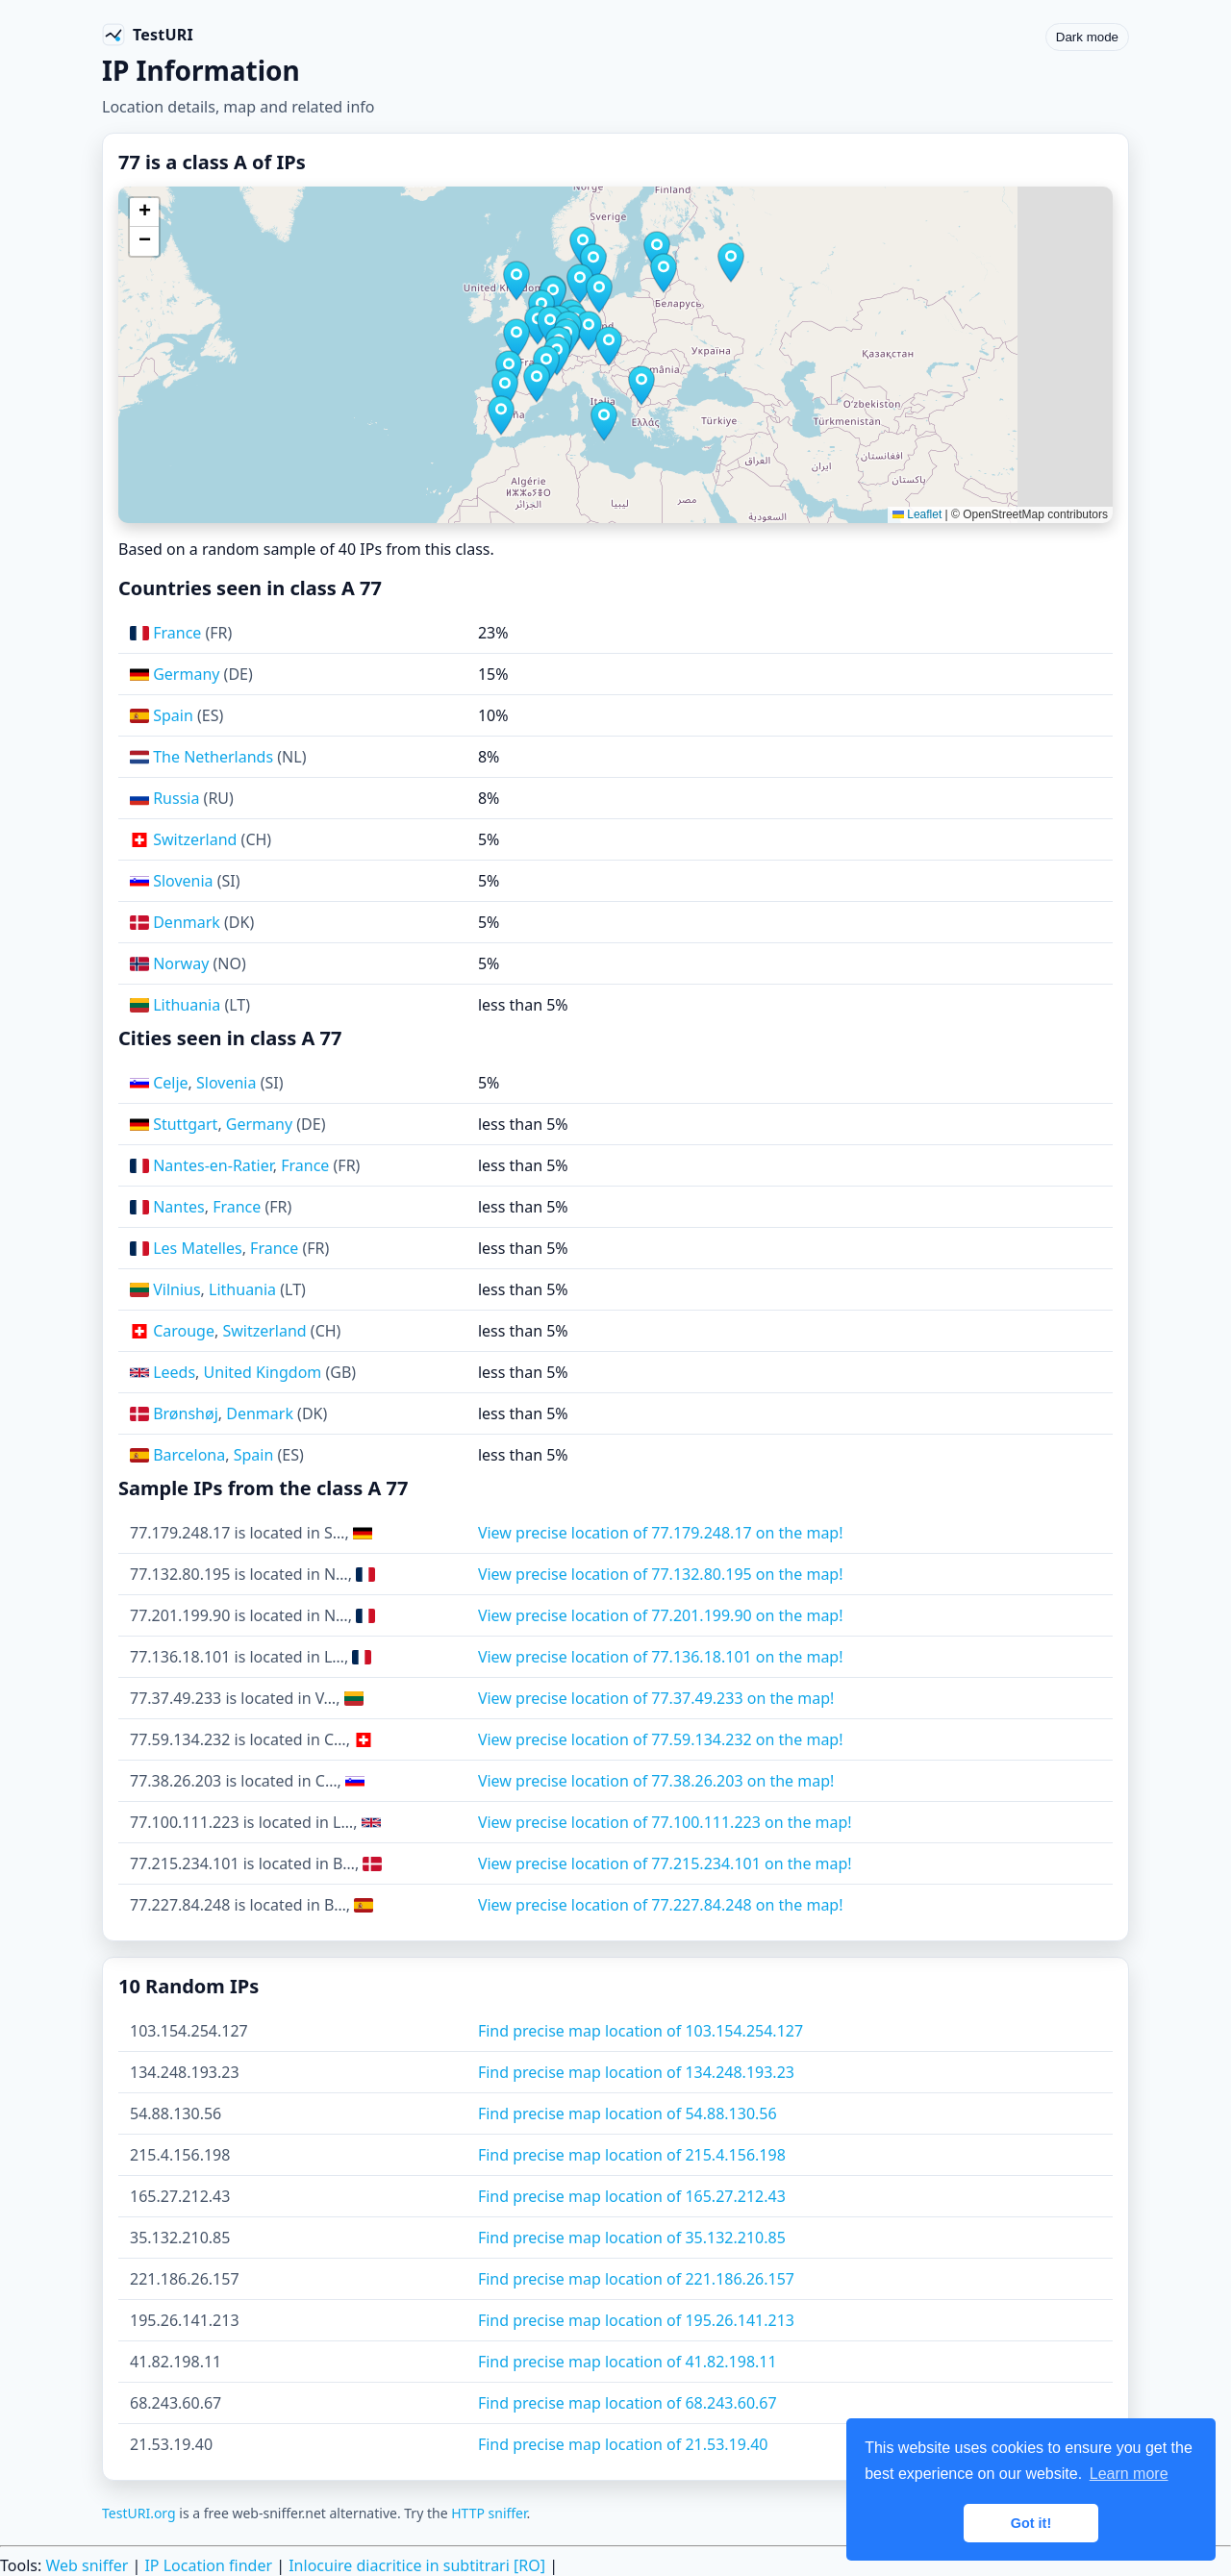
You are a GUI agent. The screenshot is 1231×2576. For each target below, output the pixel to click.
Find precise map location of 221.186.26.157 (636, 2278)
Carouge (183, 1330)
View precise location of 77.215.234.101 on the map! (665, 1863)
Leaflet (917, 514)
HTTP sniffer (488, 2513)
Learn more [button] (1129, 2473)
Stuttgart (185, 1124)
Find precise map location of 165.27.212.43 (632, 2196)
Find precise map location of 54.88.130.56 (627, 2113)
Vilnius (176, 1289)
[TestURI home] (147, 34)
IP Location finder (208, 2565)
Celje (170, 1082)
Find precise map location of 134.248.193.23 (636, 2072)
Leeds (174, 1372)
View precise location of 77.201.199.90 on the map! (660, 1615)
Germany (186, 674)
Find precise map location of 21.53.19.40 (623, 2444)
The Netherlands (213, 756)
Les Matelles (197, 1248)
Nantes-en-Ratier (213, 1165)
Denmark (186, 922)
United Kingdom (263, 1372)
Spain (173, 715)
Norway (181, 963)
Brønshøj (185, 1413)
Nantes (179, 1206)
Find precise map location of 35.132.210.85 (632, 2237)
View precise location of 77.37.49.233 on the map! (656, 1698)
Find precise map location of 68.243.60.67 (627, 2402)
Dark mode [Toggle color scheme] (1087, 37)
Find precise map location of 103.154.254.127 (640, 2030)
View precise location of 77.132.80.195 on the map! (660, 1574)
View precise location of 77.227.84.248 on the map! (660, 1904)
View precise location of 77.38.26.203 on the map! (656, 1780)
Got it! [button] (1031, 2523)
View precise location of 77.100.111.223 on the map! (665, 1822)
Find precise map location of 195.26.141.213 (636, 2320)
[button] (516, 338)
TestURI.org (139, 2513)
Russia (176, 798)
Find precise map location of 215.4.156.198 (632, 2154)
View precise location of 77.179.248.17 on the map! (660, 1532)
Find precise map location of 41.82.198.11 (627, 2361)
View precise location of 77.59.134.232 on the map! (660, 1739)
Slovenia (183, 880)
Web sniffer (86, 2565)
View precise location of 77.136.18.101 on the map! (660, 1656)
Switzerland (195, 839)
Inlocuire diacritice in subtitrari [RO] (417, 2565)
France (177, 632)
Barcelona (189, 1454)
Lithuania (186, 1004)
